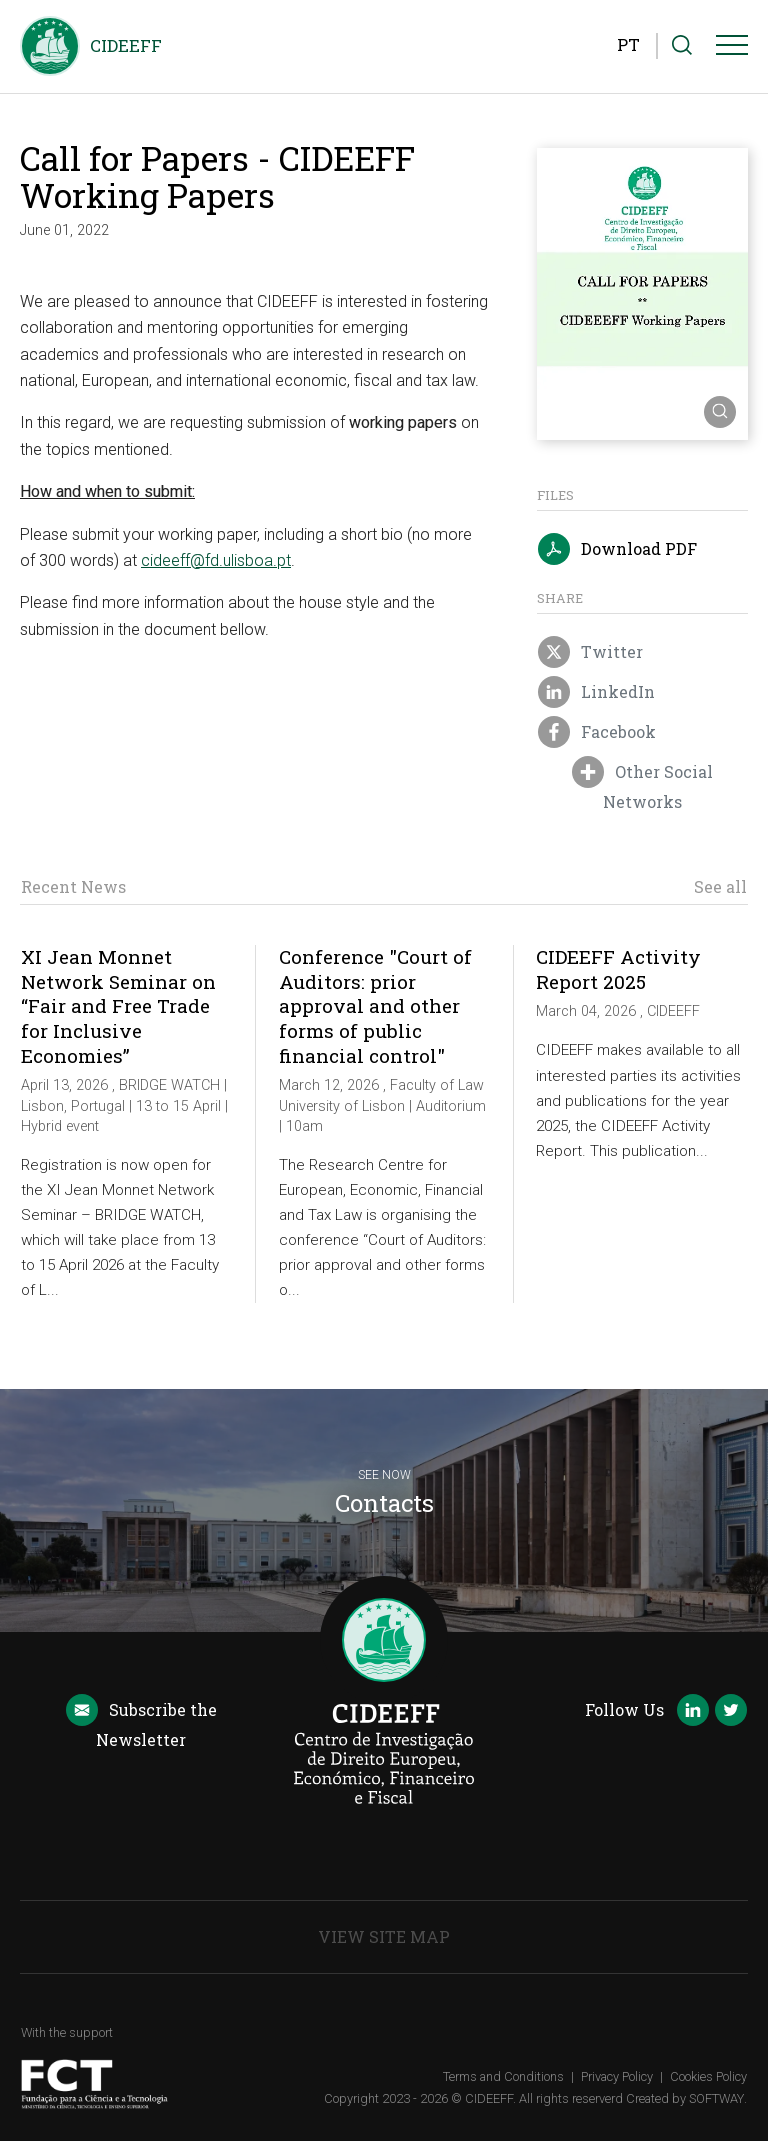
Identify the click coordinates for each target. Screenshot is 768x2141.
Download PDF (617, 550)
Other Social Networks (642, 785)
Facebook (596, 733)
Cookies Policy (708, 2076)
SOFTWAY (716, 2098)
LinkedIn (596, 693)
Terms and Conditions (503, 2076)
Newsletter (141, 1723)
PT (628, 44)
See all (720, 887)
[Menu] (732, 49)
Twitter (590, 653)
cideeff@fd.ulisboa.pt (216, 560)
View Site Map (384, 1936)
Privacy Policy (617, 2076)
